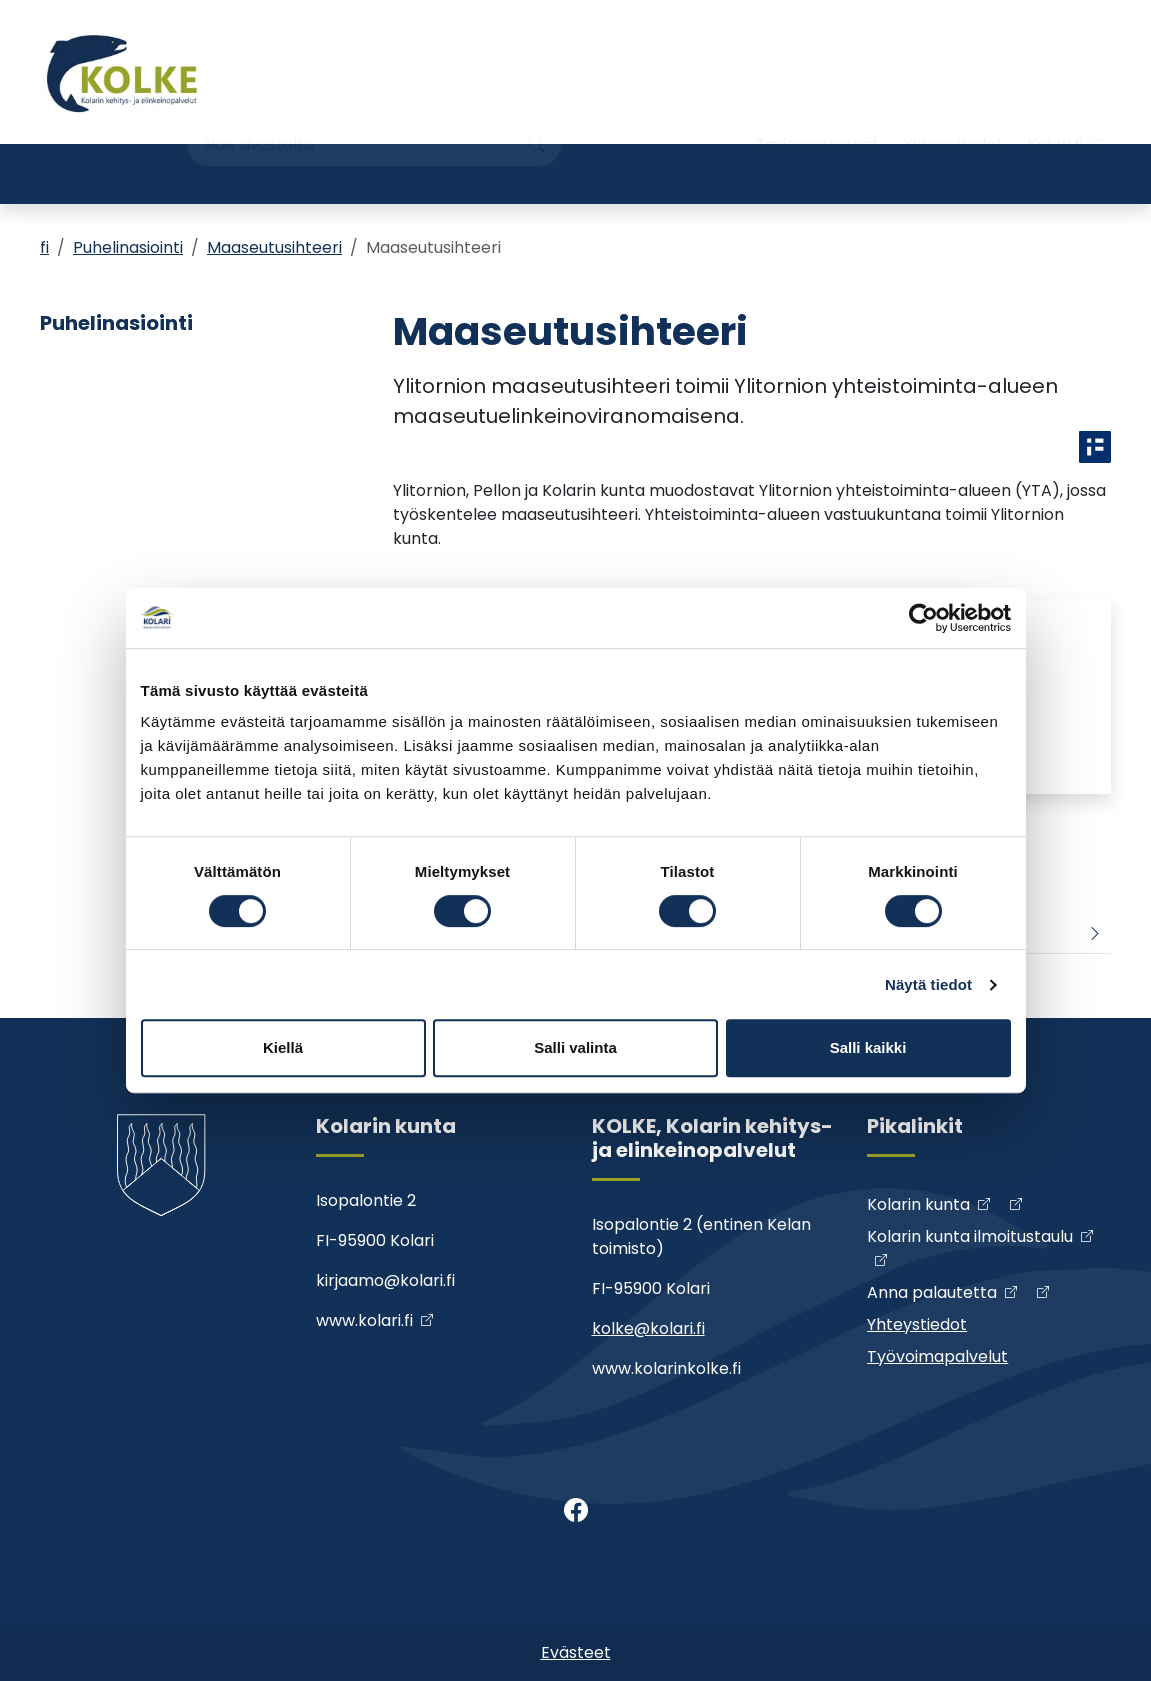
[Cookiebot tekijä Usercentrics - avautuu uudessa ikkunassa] (923, 618)
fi (44, 247)
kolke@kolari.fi (648, 1328)
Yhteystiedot (953, 107)
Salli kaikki (868, 1047)
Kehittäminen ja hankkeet (299, 173)
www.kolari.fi (364, 1320)
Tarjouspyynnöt (817, 107)
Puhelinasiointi (128, 247)
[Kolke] (124, 72)
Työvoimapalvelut (1019, 173)
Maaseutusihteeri (274, 247)
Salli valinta (575, 1047)
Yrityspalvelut (113, 173)
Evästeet (576, 1652)
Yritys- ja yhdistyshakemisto (528, 173)
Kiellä (283, 1047)
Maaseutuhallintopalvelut (794, 173)
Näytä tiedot (928, 984)
